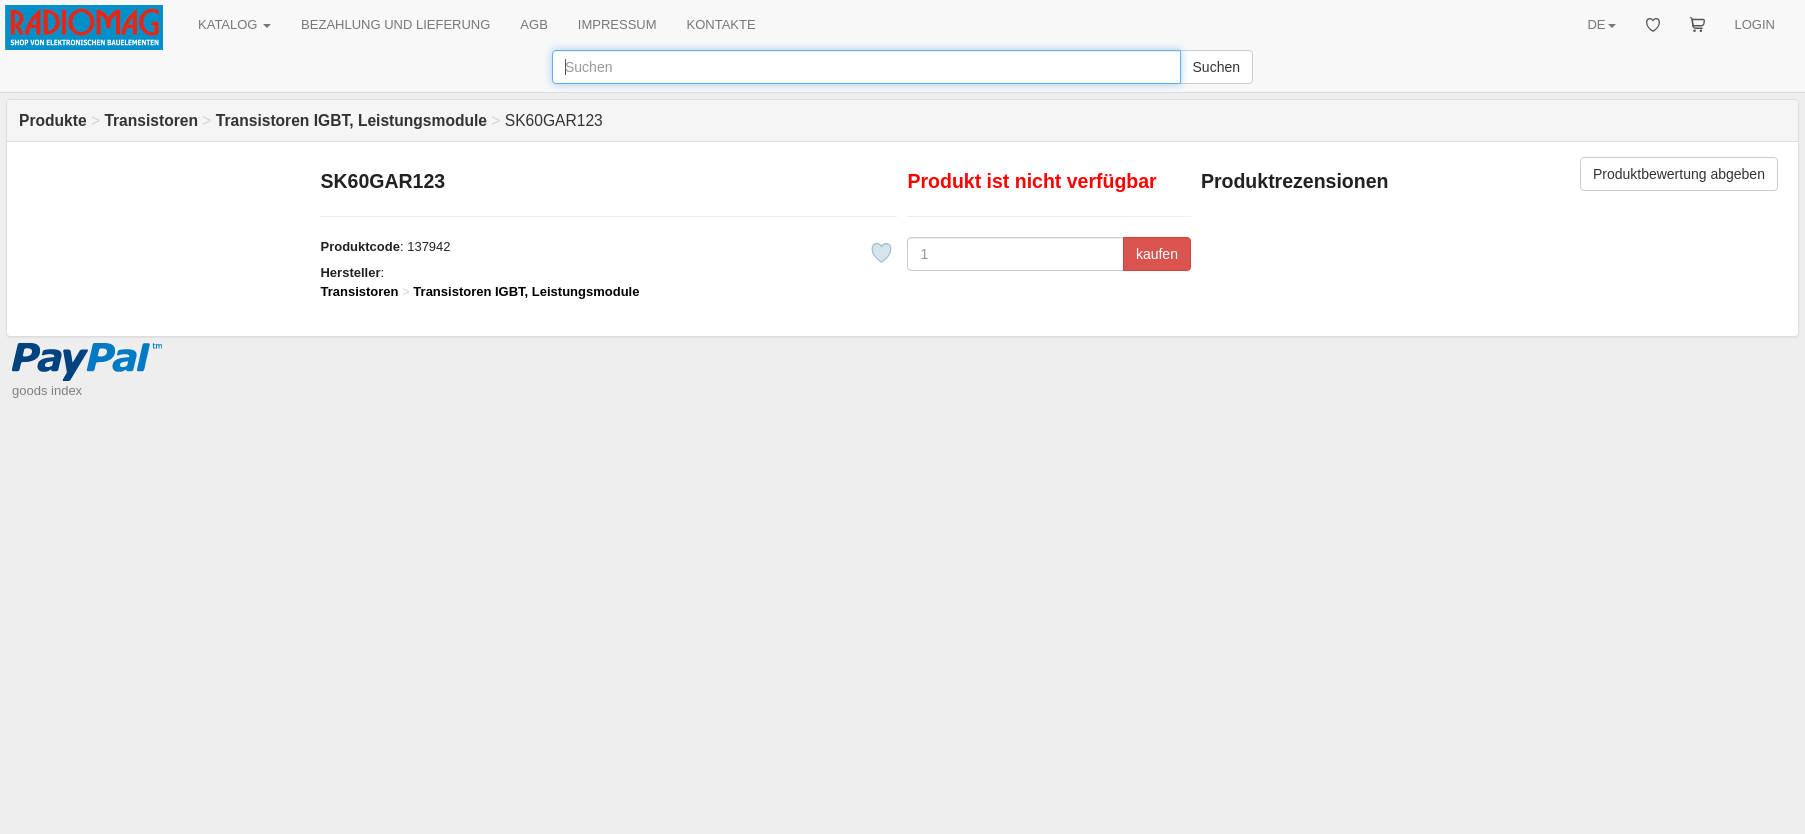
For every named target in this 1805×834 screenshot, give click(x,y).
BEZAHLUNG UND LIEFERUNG (395, 24)
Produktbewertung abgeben (1679, 174)
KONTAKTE (721, 24)
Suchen (1216, 67)
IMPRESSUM (617, 24)
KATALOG (234, 24)
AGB (533, 24)
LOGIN (1755, 24)
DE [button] (1601, 24)
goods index (47, 390)
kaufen (1157, 254)
